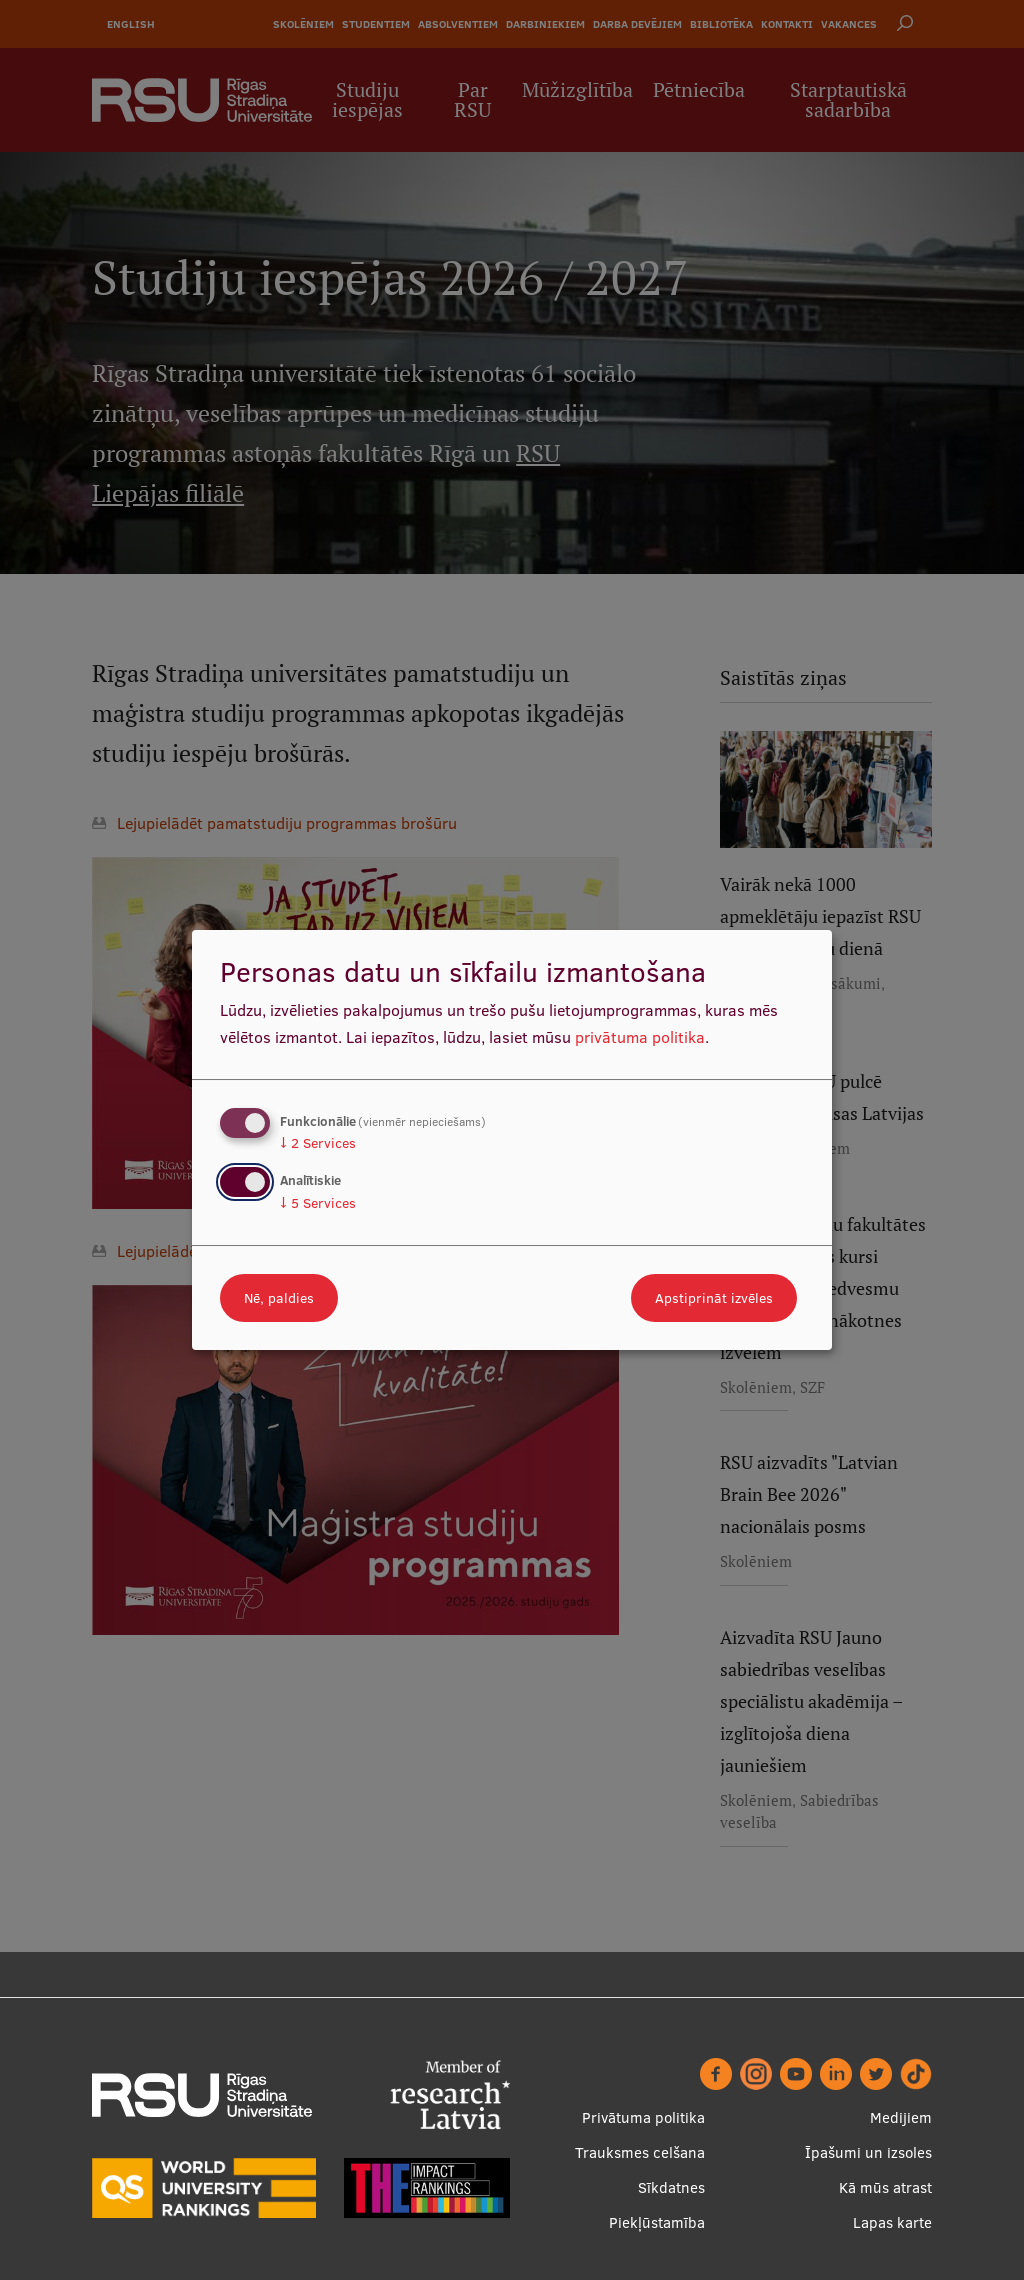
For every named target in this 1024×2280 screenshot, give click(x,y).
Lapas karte (892, 2222)
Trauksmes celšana (640, 2152)
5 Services (318, 1203)
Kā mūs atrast (885, 2187)
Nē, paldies (279, 1298)
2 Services (318, 1143)
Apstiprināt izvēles (714, 1298)
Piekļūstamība (657, 2222)
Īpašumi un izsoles (868, 2152)
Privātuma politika (643, 2117)
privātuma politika (640, 1037)
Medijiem (901, 2117)
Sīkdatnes (671, 2187)
